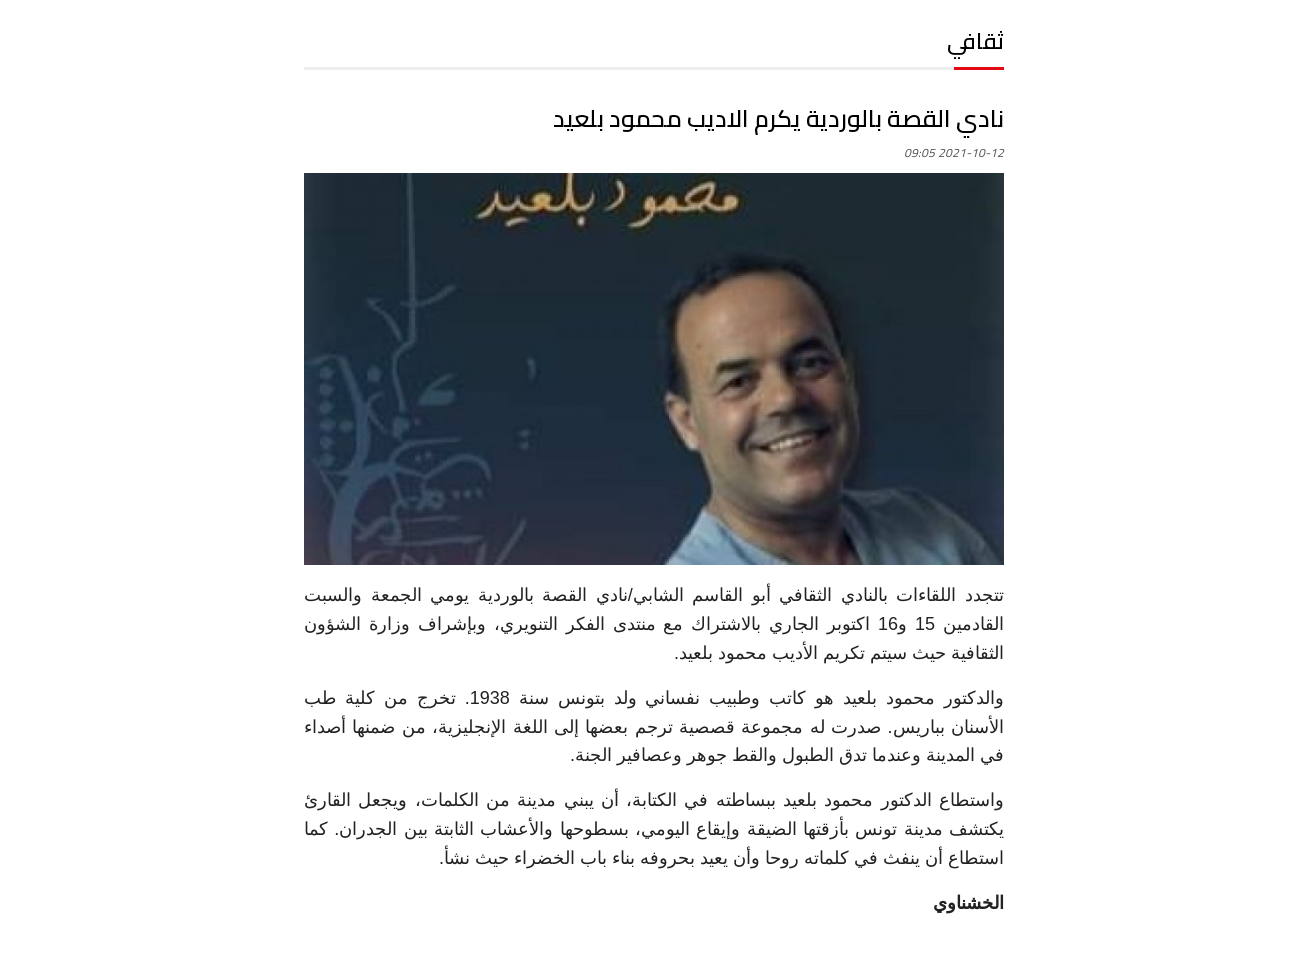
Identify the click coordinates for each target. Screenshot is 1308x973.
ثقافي (975, 41)
